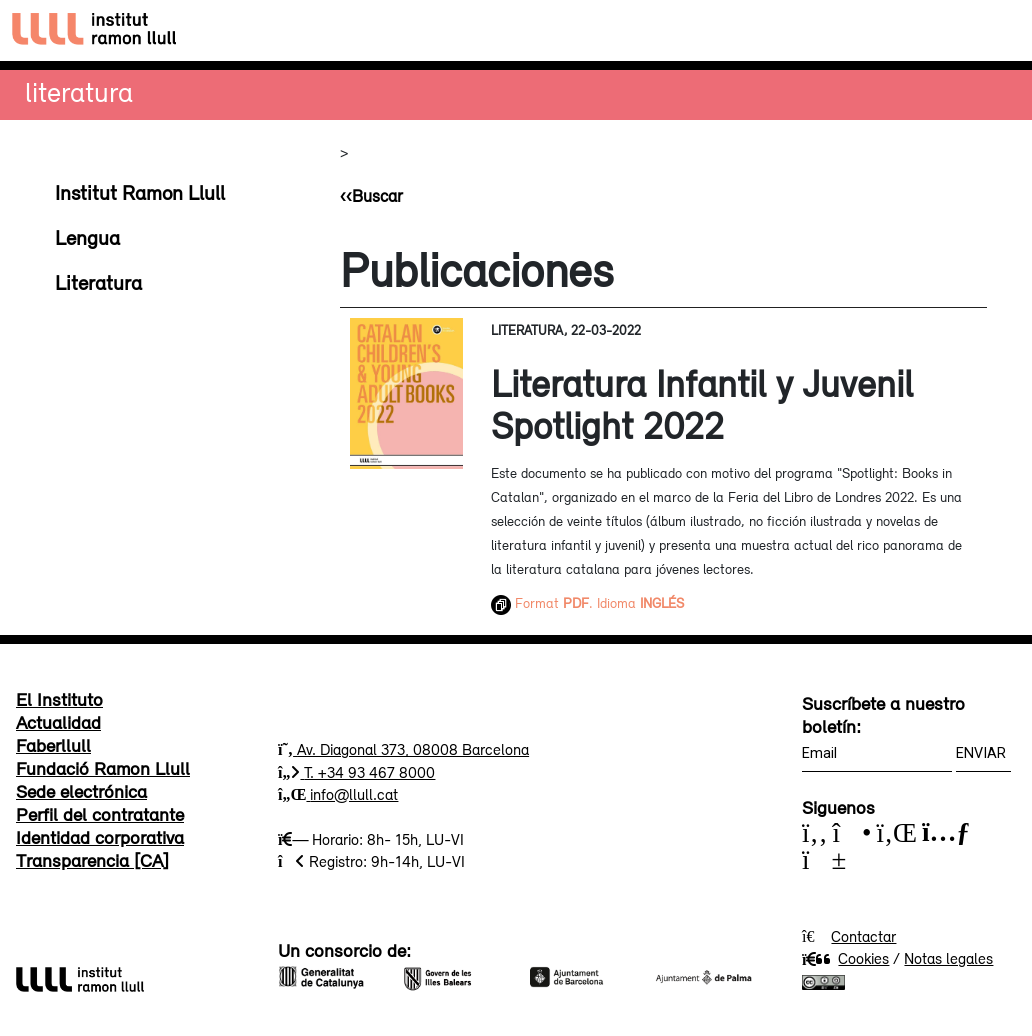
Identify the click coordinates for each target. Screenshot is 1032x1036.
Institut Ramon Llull (140, 192)
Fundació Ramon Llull (103, 768)
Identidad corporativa (100, 837)
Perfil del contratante (100, 814)
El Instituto (59, 699)
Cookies (845, 958)
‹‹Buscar (371, 196)
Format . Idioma (587, 603)
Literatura (79, 91)
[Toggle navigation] (998, 30)
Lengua (87, 237)
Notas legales (948, 958)
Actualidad (58, 722)
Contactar (863, 936)
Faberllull (53, 745)
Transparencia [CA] (92, 860)
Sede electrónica (81, 791)
